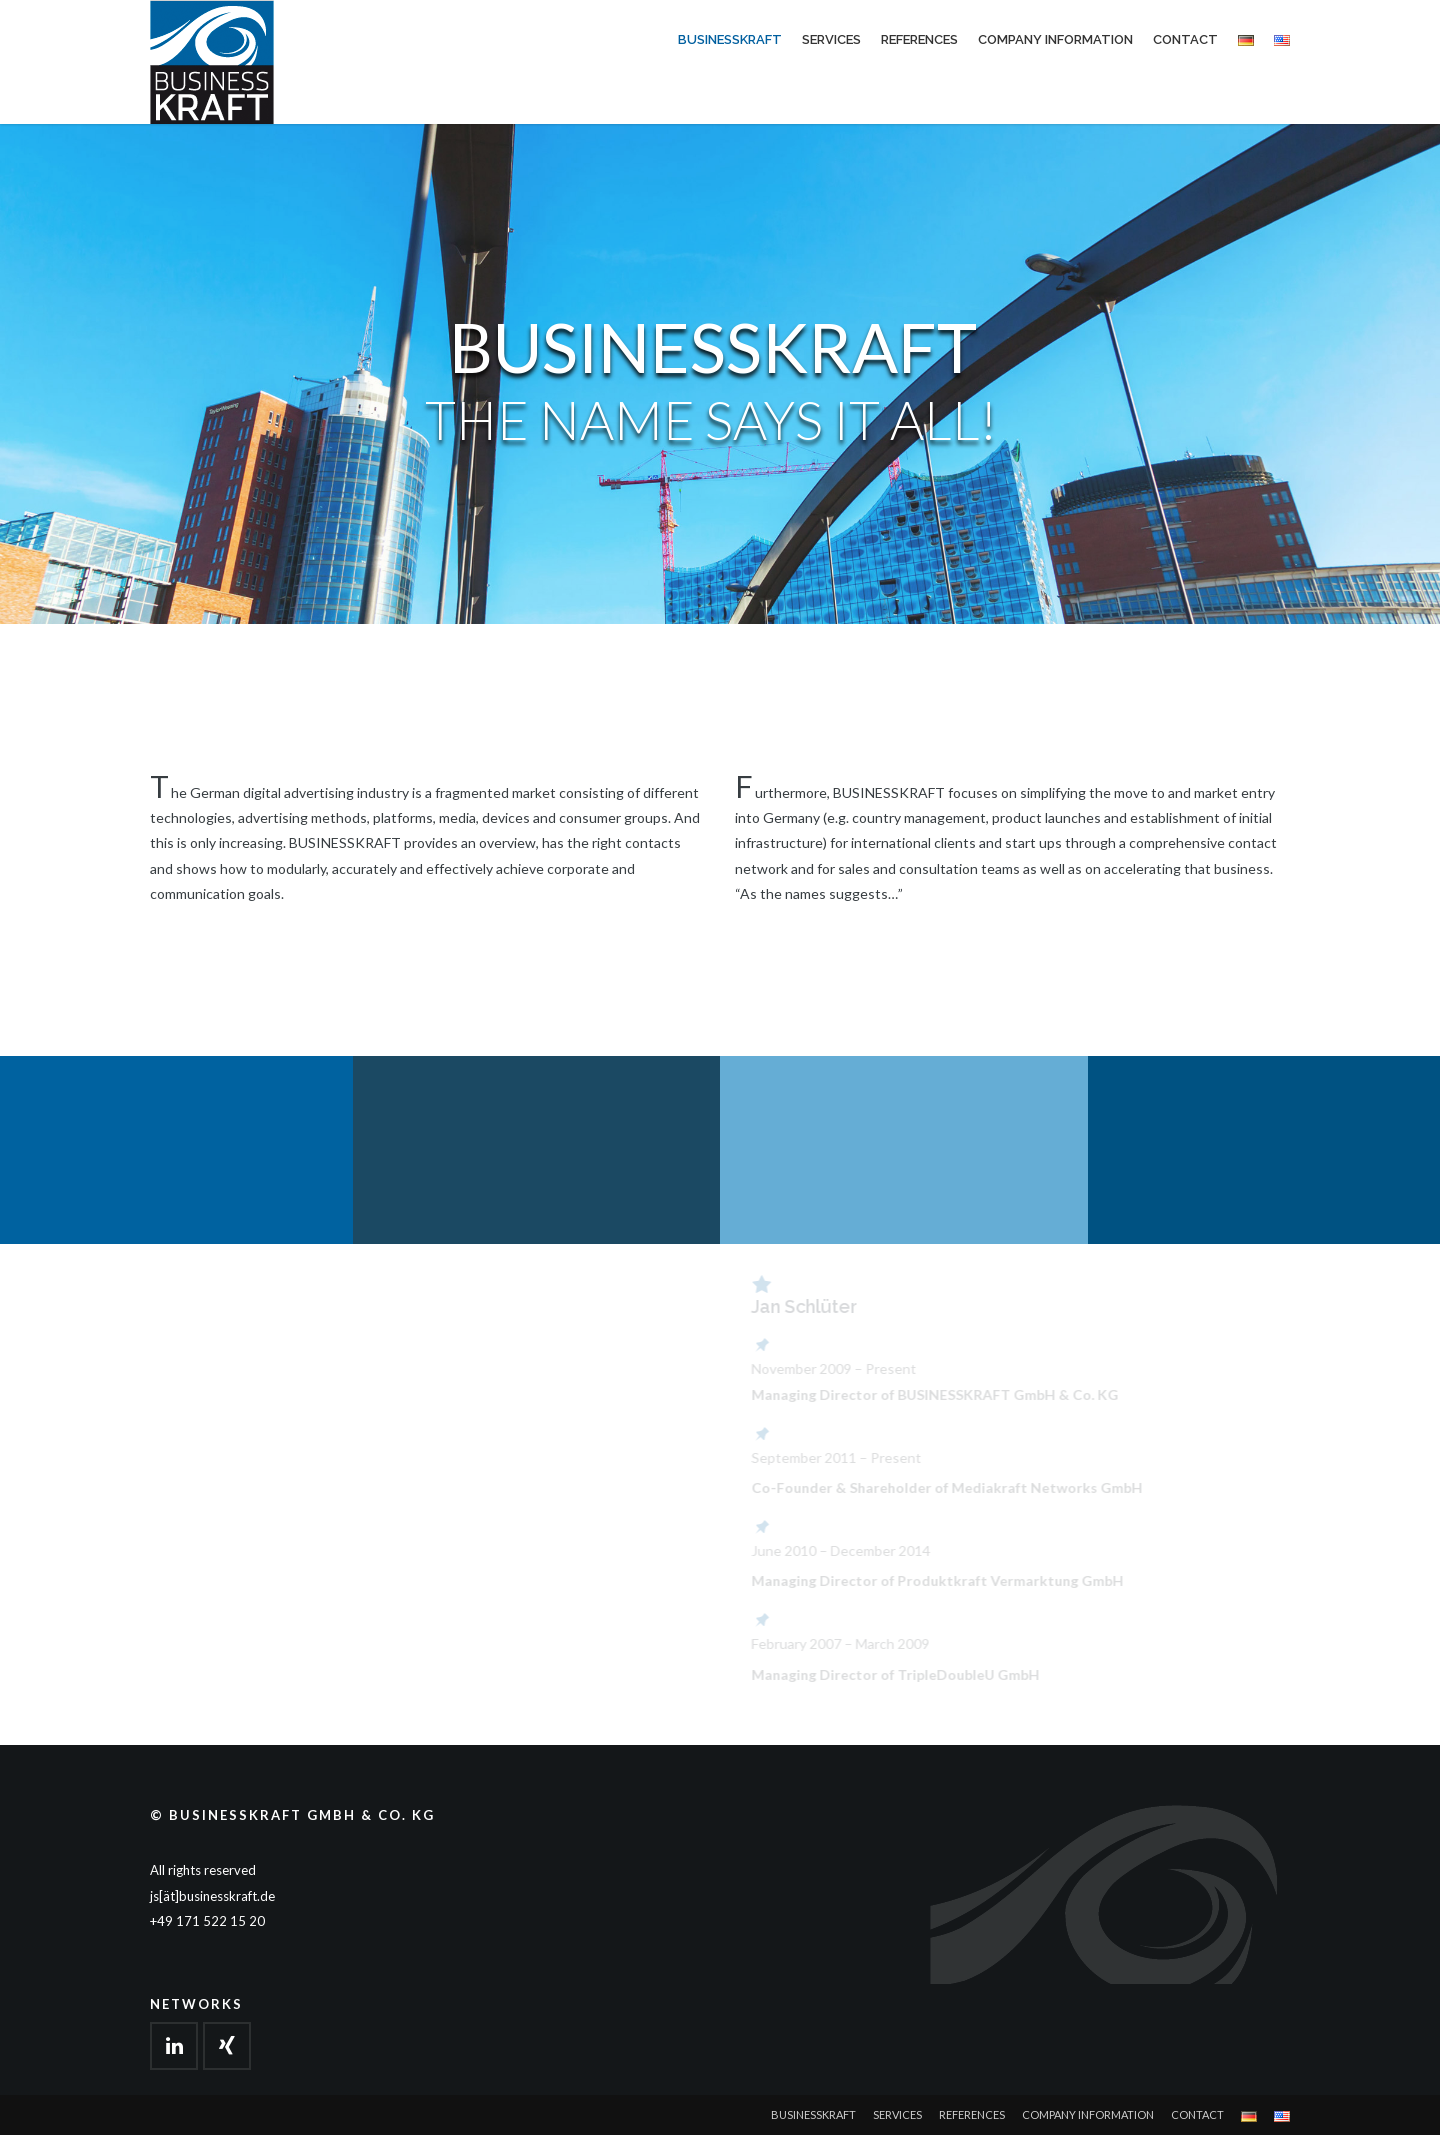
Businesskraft (730, 39)
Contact (1185, 39)
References (919, 39)
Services (831, 39)
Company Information (1055, 39)
